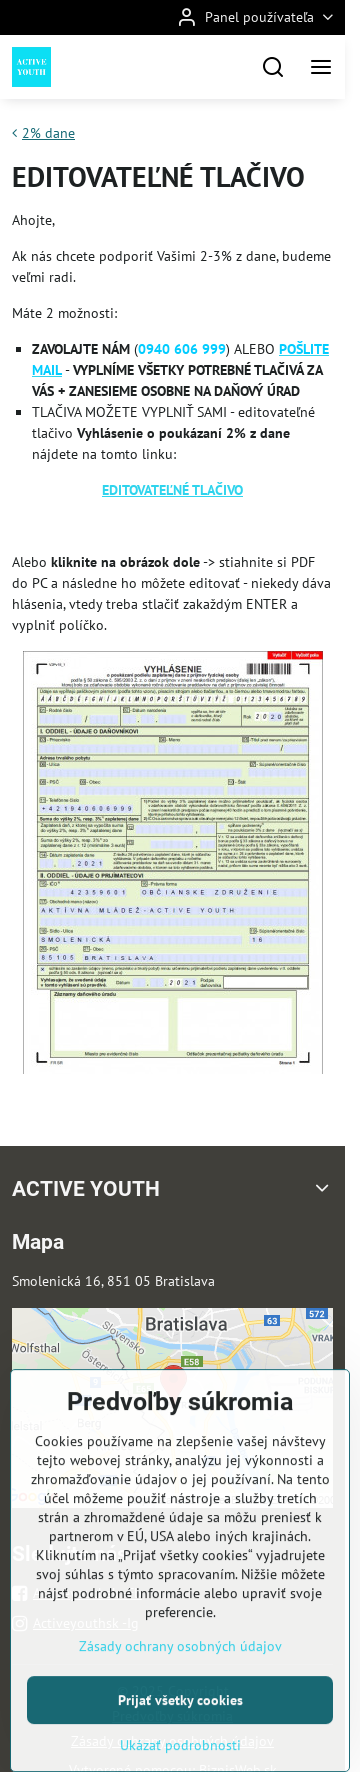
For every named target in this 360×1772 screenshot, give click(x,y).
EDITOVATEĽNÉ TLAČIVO (172, 490)
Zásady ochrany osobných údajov (180, 1705)
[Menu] (321, 67)
